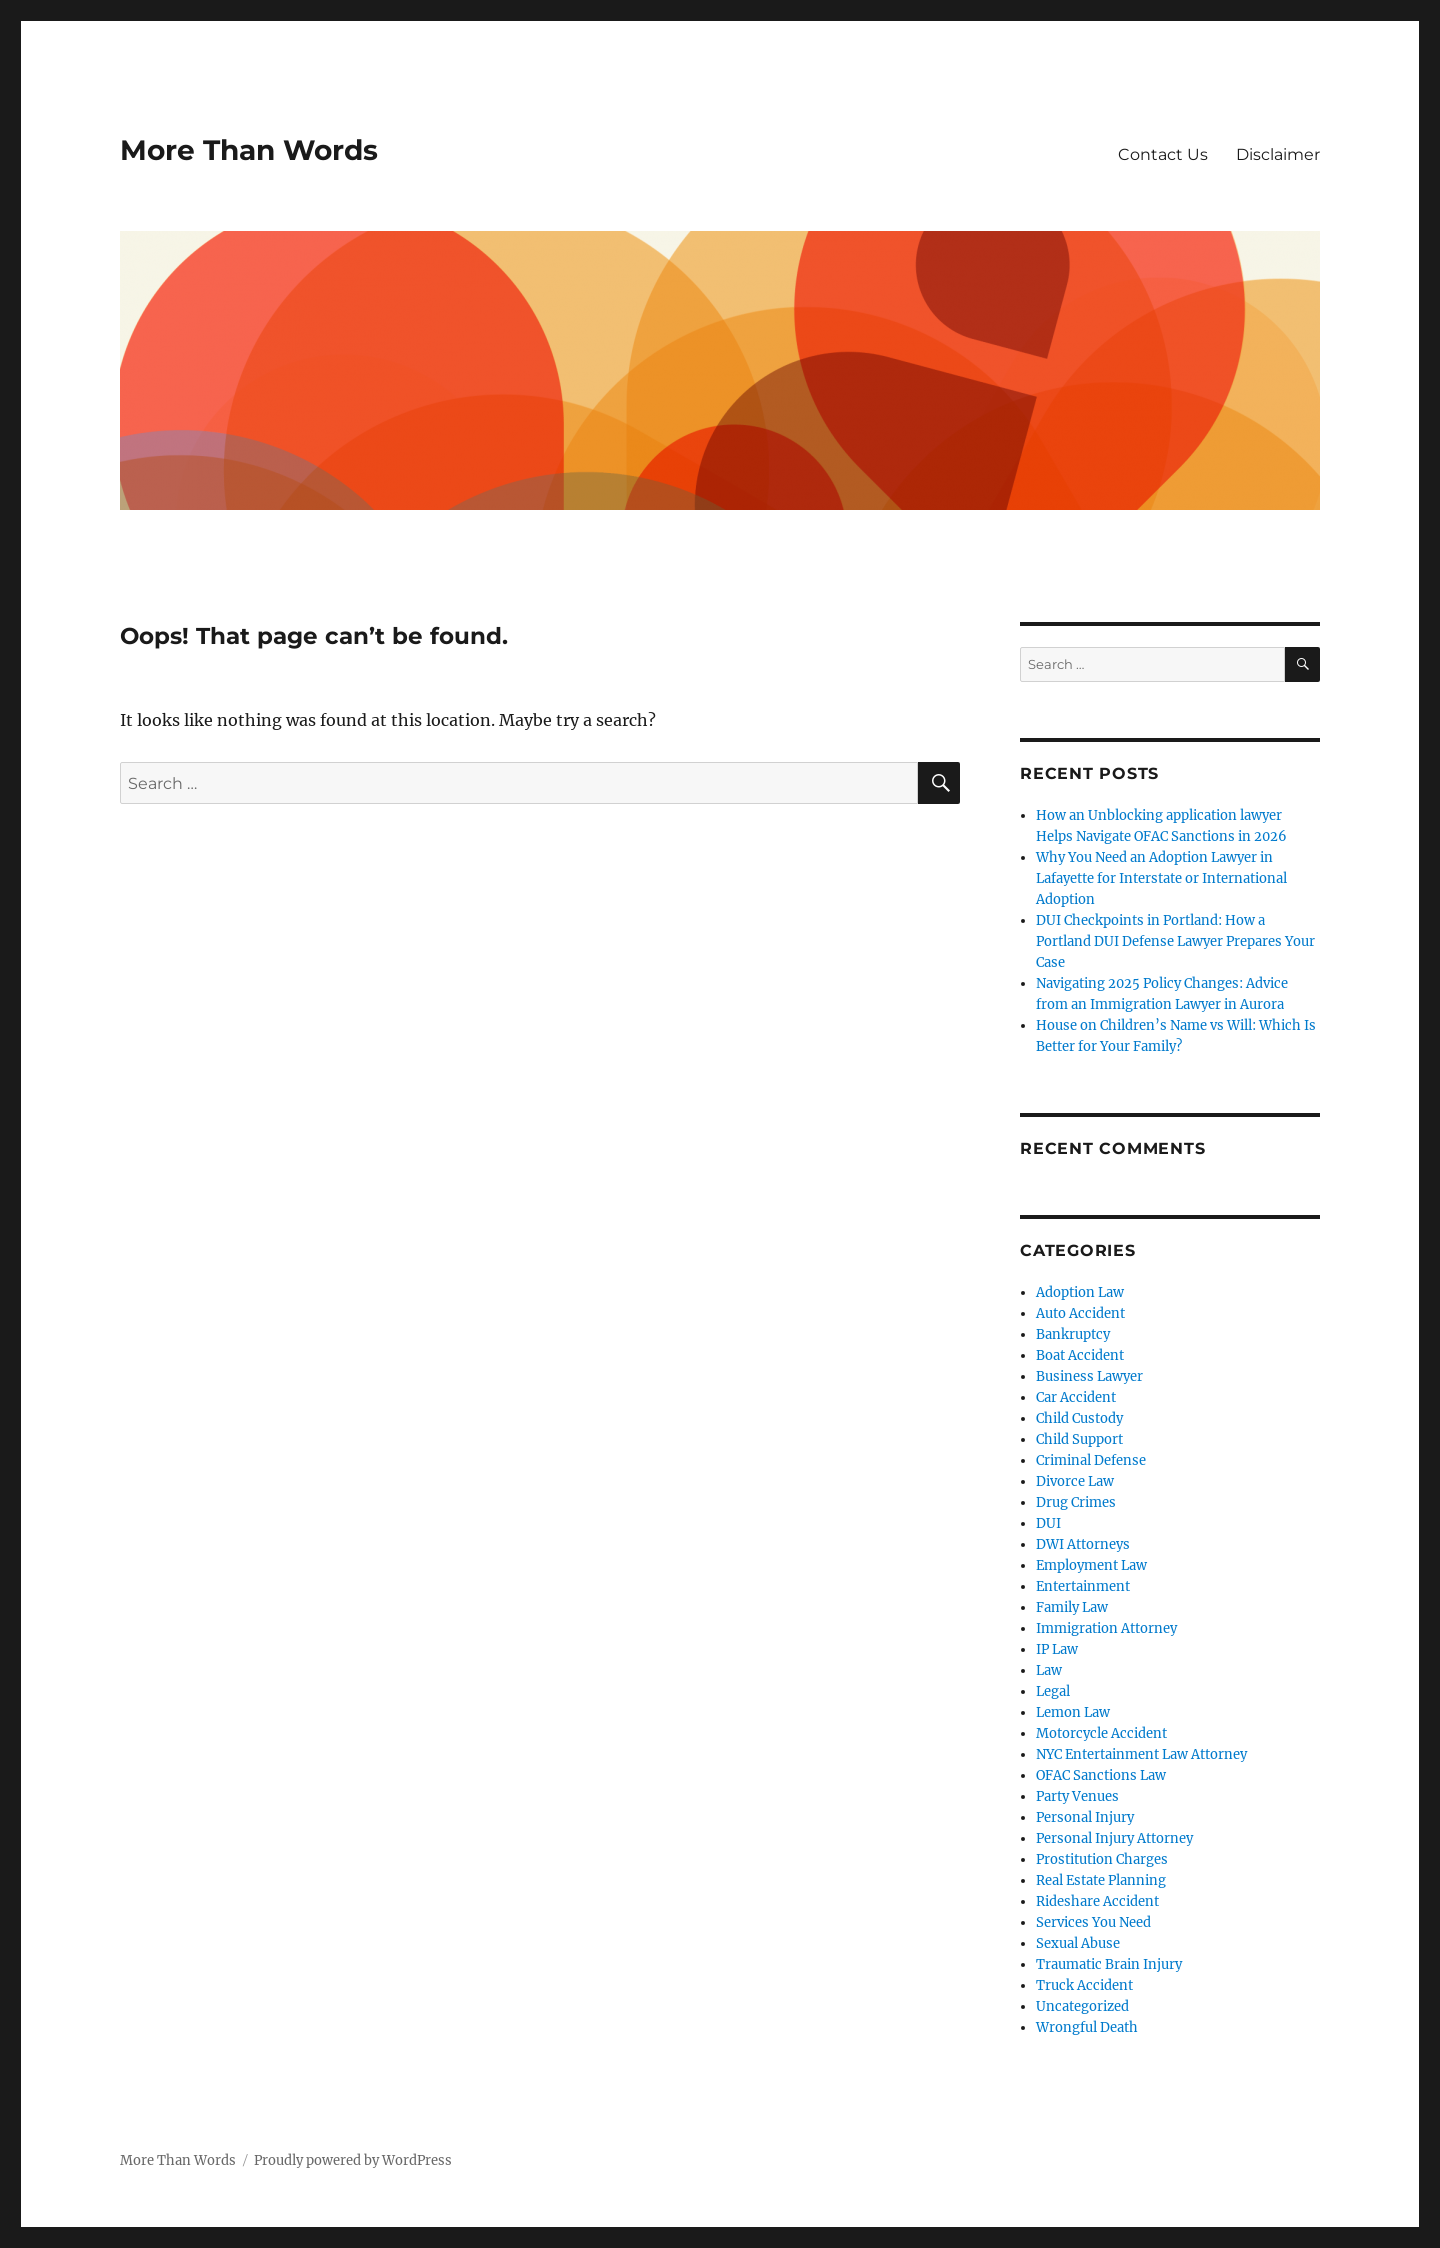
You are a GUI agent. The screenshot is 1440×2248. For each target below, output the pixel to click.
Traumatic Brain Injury (1109, 1964)
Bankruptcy (1073, 1334)
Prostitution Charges (1102, 1859)
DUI (1048, 1523)
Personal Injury (1085, 1817)
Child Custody (1079, 1418)
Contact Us (1163, 154)
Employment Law (1091, 1565)
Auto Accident (1080, 1313)
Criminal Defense (1091, 1460)
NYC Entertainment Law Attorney (1141, 1754)
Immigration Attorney (1106, 1628)
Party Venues (1077, 1796)
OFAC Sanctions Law (1101, 1775)
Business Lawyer (1089, 1376)
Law (1049, 1670)
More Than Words (249, 150)
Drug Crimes (1076, 1502)
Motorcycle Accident (1101, 1733)
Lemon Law (1073, 1712)
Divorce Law (1075, 1481)
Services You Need (1093, 1922)
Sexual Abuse (1078, 1943)
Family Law (1072, 1607)
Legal (1053, 1691)
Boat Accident (1080, 1355)
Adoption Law (1080, 1292)
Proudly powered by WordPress (353, 2160)
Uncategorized (1082, 2006)
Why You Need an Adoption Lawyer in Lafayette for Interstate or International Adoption (1161, 878)
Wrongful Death (1087, 2027)
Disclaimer (1278, 154)
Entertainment (1083, 1586)
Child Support (1079, 1439)
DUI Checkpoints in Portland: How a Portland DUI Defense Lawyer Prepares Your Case (1175, 941)
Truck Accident (1084, 1985)
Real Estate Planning (1101, 1880)
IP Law (1057, 1649)
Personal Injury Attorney (1114, 1838)
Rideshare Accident (1097, 1901)
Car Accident (1076, 1397)
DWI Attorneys (1083, 1544)
